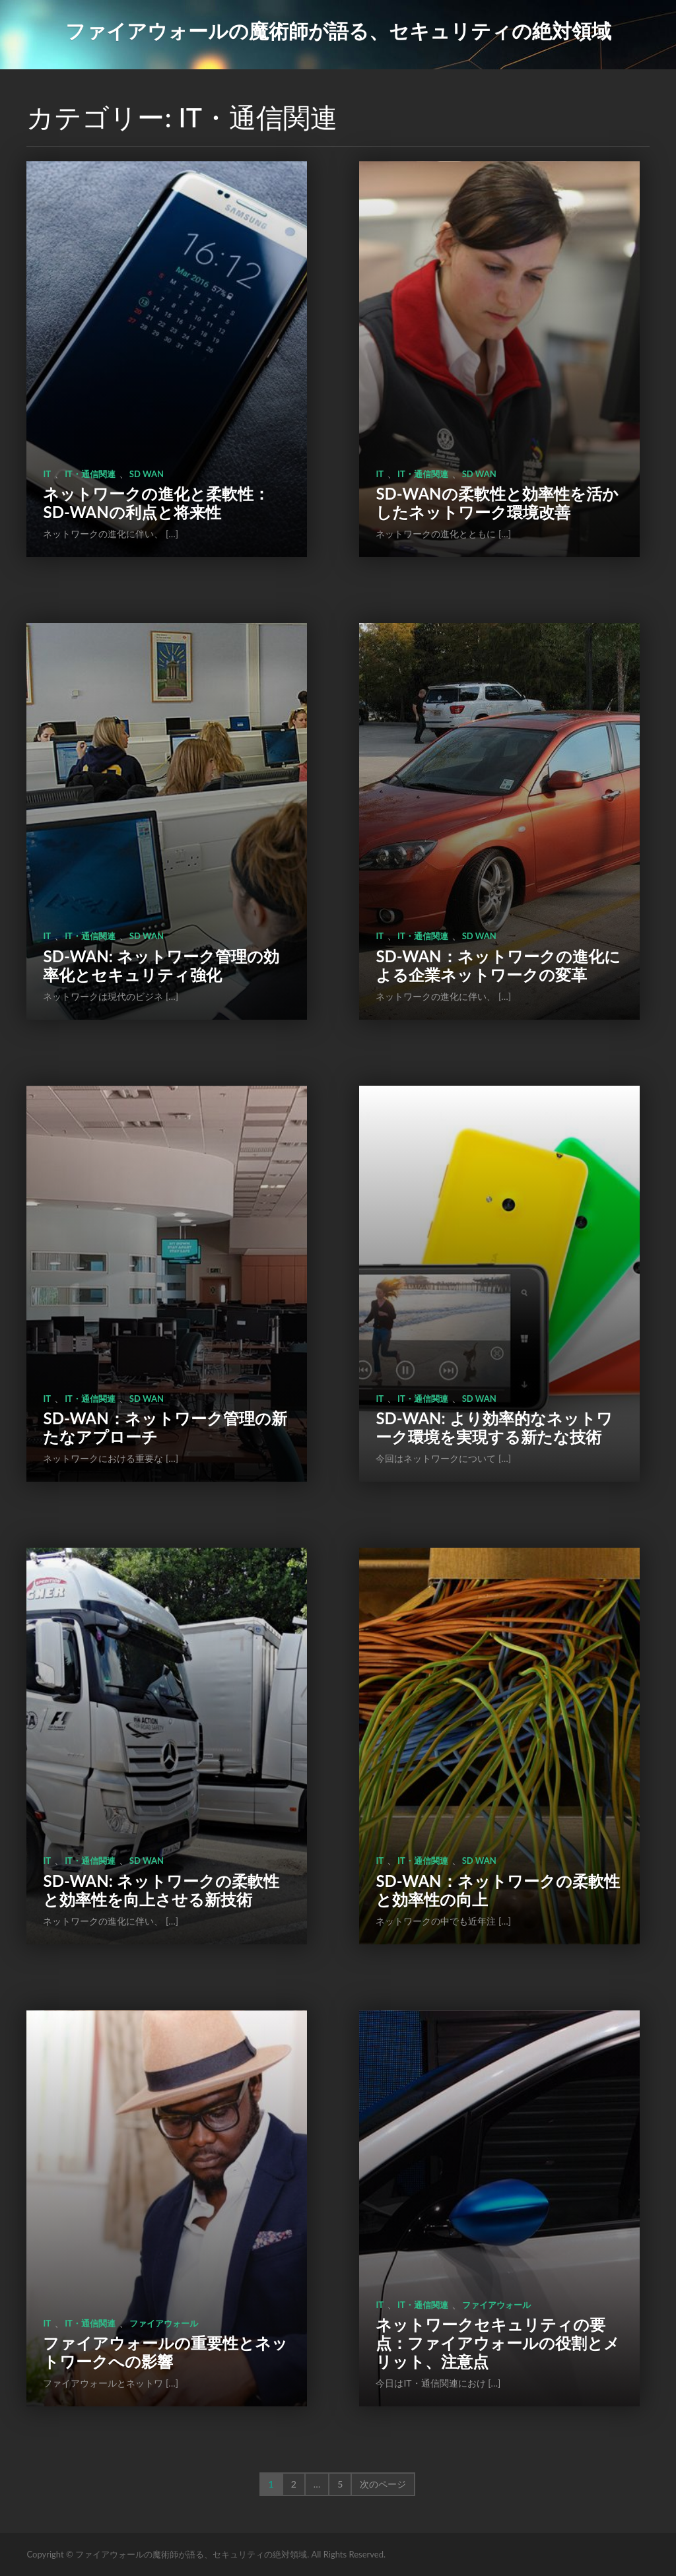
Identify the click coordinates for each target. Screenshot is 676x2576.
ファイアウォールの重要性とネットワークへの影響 (165, 2352)
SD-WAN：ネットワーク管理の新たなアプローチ (165, 1427)
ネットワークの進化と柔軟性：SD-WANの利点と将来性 (156, 502)
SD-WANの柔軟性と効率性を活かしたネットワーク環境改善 (497, 502)
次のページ (383, 2484)
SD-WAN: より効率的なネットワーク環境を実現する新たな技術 (494, 1427)
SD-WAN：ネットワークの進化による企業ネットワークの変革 (498, 965)
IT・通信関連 (90, 474)
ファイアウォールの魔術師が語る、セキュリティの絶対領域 (338, 30)
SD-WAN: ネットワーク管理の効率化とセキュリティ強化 (161, 965)
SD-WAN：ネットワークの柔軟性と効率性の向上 (497, 1890)
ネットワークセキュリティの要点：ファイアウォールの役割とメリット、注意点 (498, 2343)
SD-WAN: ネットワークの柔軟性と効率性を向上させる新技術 (161, 1890)
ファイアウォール (163, 2323)
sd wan (146, 474)
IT (47, 474)
